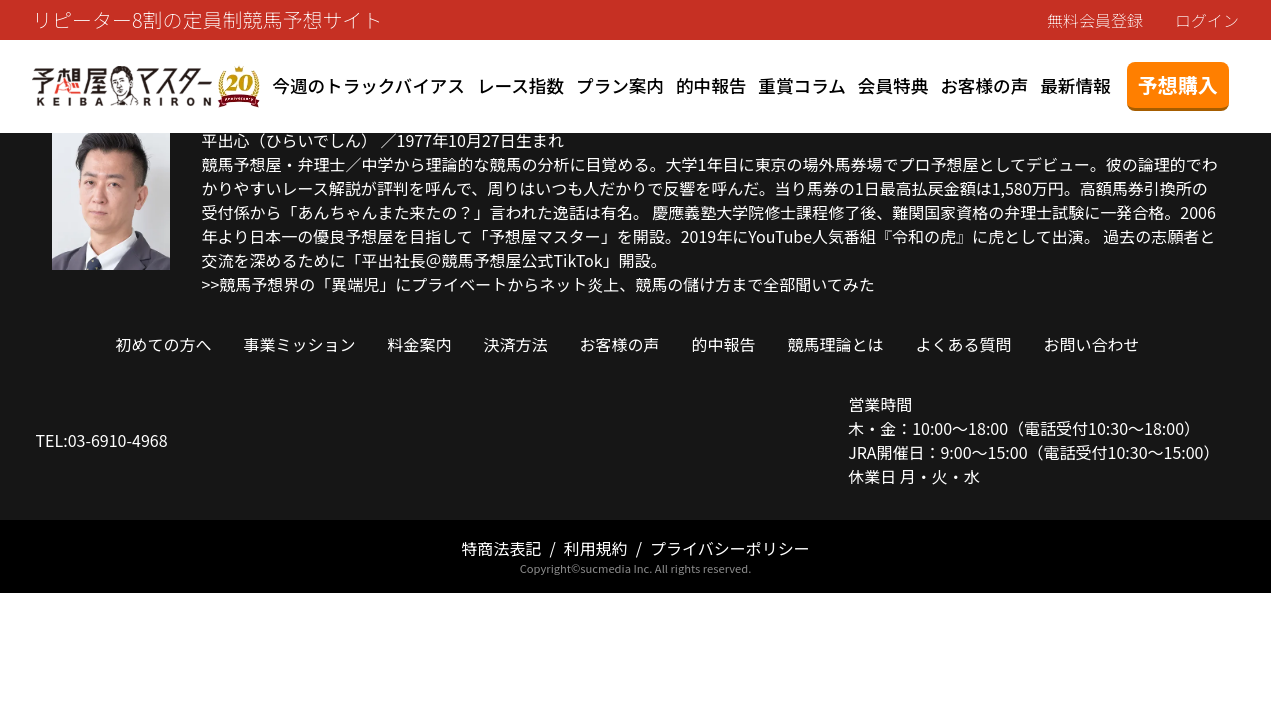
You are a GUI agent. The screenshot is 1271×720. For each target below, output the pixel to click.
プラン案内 (620, 85)
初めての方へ (163, 344)
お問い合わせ (1092, 344)
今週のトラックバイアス (368, 85)
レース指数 (520, 85)
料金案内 (419, 344)
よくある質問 (964, 344)
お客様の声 (984, 85)
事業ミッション (299, 344)
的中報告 (711, 85)
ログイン (1207, 20)
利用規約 (596, 548)
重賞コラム (801, 85)
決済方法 (515, 344)
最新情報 (1075, 85)
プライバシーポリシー (730, 548)
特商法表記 (501, 548)
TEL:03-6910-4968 (102, 440)
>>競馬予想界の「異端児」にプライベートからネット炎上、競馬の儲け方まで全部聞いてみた (538, 284)
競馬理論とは (836, 344)
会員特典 (893, 85)
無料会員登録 (1095, 20)
